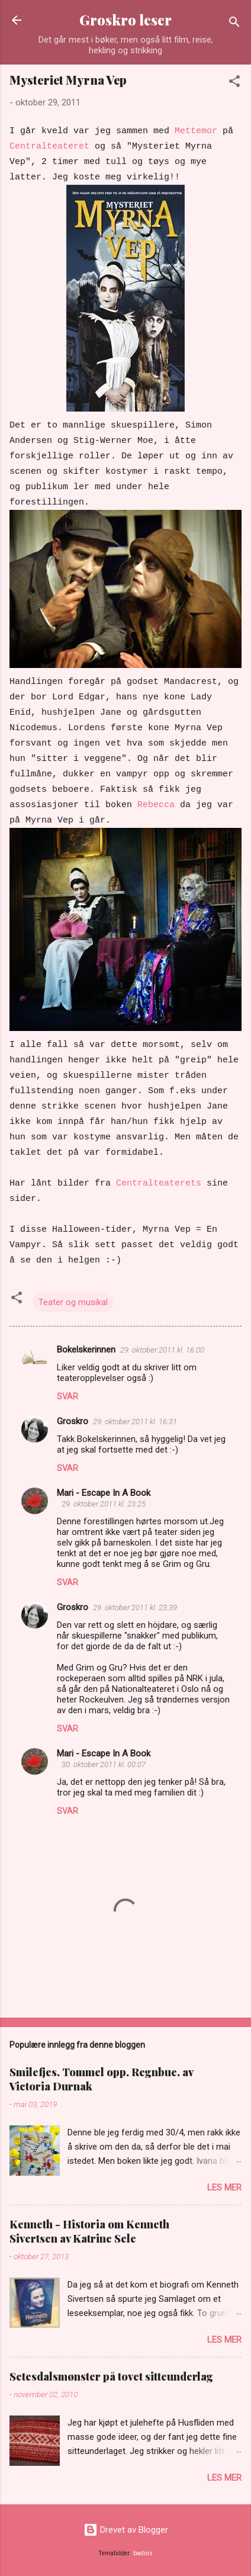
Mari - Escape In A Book (103, 1493)
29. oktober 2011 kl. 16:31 (135, 1421)
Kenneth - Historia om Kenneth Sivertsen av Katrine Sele (89, 2231)
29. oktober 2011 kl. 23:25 (104, 1503)
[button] (234, 83)
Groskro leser (125, 20)
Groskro (72, 1421)
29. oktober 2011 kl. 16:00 (162, 1349)
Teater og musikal (73, 1302)
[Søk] (234, 24)
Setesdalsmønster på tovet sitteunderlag (111, 2376)
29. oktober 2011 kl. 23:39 (135, 1607)
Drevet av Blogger (125, 2529)
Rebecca (156, 805)
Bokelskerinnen (86, 1349)
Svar (67, 1396)
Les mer (224, 2187)
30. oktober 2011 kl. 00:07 (104, 1764)
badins (143, 2553)
